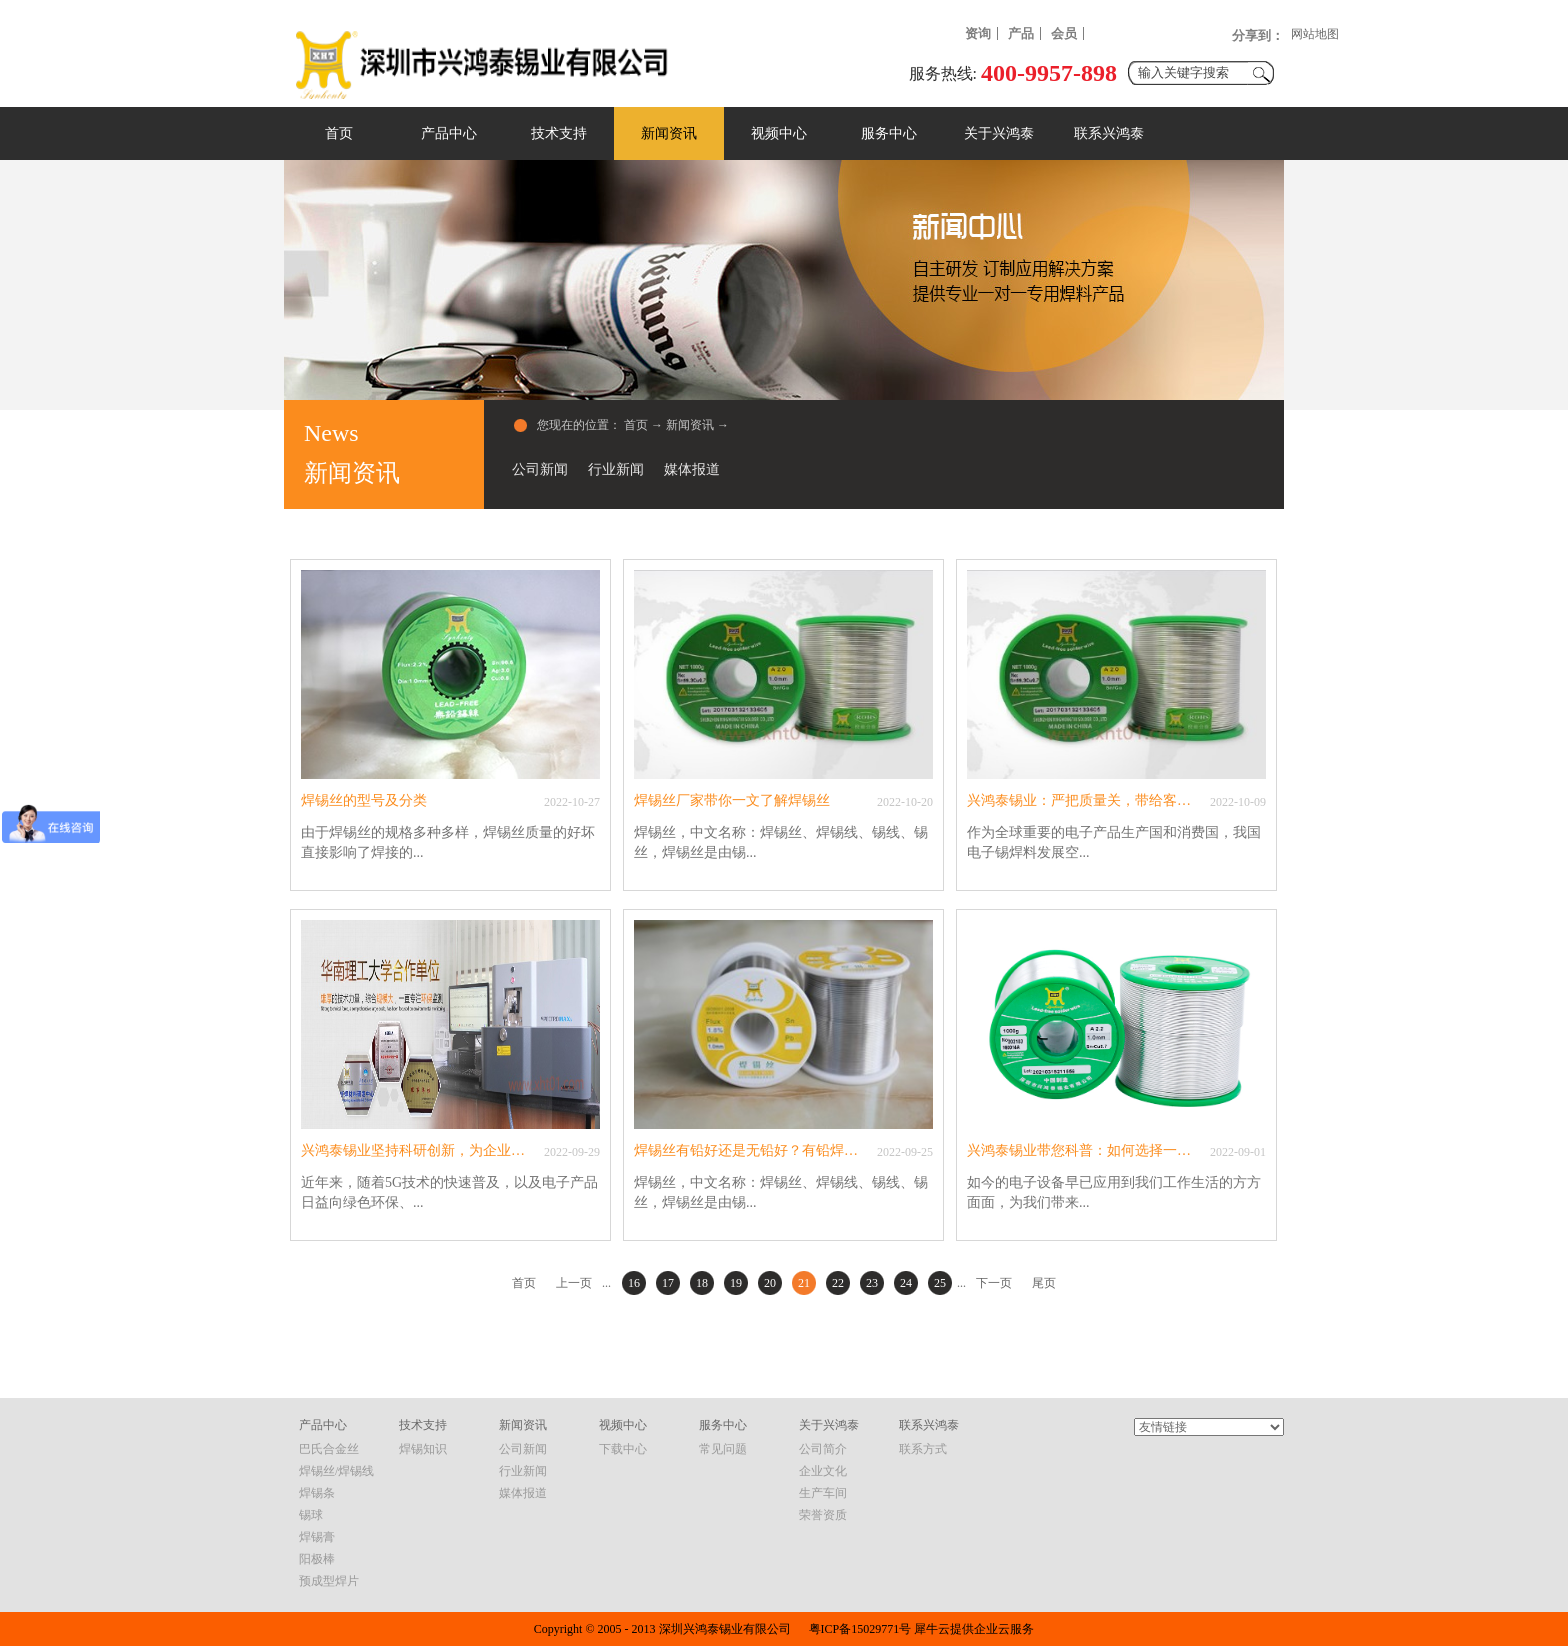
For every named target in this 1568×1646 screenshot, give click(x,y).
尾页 (1044, 1283)
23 (872, 1283)
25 (940, 1283)
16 (634, 1283)
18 (702, 1283)
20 (770, 1283)
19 (736, 1283)
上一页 (574, 1283)
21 (804, 1283)
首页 (339, 133)
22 (838, 1283)
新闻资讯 (690, 425)
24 (906, 1283)
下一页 (994, 1283)
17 (668, 1283)
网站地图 (1315, 34)
